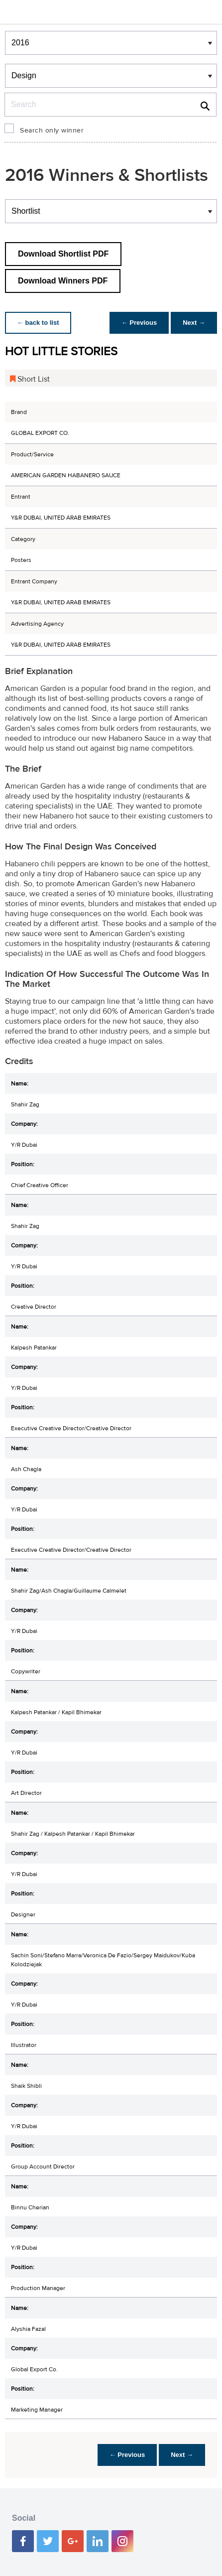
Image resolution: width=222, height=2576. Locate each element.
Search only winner (52, 130)
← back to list (38, 322)
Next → (194, 322)
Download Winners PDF (63, 280)
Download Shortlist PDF (63, 254)
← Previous (139, 322)
